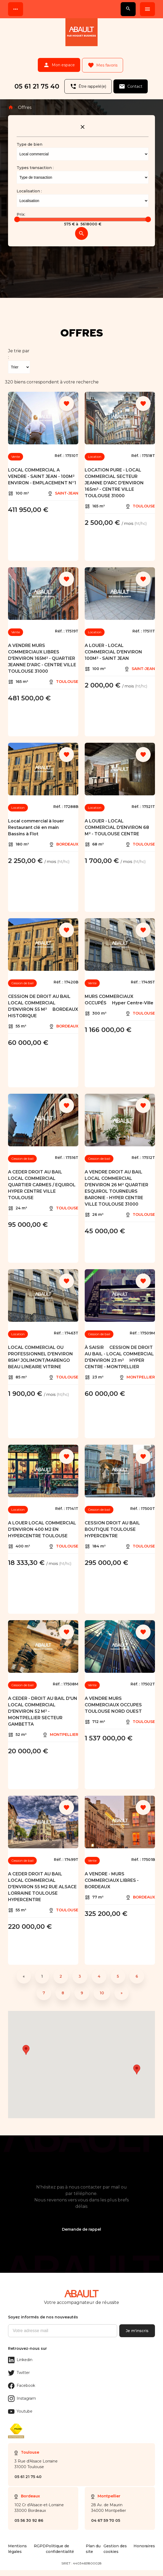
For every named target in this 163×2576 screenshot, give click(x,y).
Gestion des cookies (115, 2554)
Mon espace (58, 63)
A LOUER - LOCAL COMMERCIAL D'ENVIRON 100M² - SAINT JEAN (113, 647)
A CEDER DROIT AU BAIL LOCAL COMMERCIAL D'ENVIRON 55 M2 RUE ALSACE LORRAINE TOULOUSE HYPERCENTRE (42, 1881)
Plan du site (93, 2554)
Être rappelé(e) (87, 82)
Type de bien (29, 139)
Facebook (21, 2380)
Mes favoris (104, 64)
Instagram (22, 2393)
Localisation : (29, 186)
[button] (136, 2064)
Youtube (20, 2406)
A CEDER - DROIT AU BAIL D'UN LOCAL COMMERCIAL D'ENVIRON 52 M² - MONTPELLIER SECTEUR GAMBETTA (42, 1706)
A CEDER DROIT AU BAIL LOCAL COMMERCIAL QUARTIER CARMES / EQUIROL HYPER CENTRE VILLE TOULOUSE (42, 1179)
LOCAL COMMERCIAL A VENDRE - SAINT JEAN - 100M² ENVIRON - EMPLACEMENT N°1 (42, 471)
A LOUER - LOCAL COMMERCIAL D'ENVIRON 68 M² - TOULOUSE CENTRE (117, 822)
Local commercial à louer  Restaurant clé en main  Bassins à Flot (38, 822)
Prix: (21, 209)
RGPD (40, 2551)
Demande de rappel (81, 2224)
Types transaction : (35, 162)
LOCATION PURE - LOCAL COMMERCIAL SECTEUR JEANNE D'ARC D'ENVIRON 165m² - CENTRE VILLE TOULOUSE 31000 (114, 477)
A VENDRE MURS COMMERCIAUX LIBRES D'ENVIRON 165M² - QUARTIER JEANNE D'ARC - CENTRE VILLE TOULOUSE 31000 (42, 653)
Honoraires (144, 2551)
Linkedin (20, 2355)
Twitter (19, 2368)
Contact (132, 82)
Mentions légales (17, 2554)
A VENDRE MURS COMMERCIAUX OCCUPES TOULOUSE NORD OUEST (113, 1700)
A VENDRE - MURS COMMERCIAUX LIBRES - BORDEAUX (112, 1875)
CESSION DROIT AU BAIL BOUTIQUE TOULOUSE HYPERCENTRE (112, 1524)
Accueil (10, 102)
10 (102, 1987)
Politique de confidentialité (60, 2554)
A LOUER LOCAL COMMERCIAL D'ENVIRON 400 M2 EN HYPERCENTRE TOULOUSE (42, 1524)
